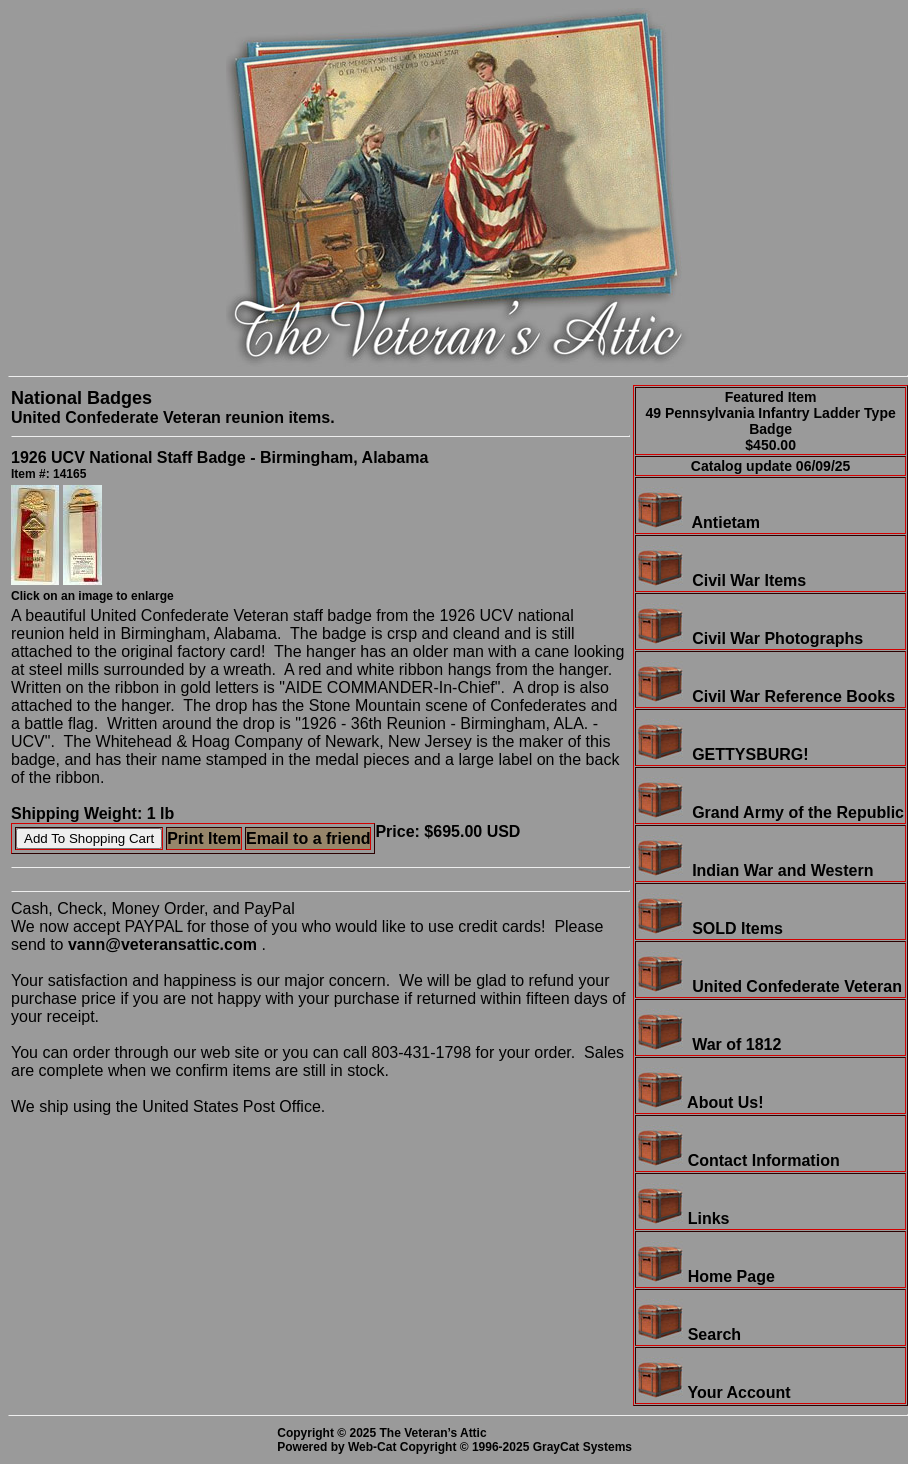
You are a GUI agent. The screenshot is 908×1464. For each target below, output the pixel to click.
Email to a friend (308, 838)
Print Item (204, 838)
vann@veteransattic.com (162, 944)
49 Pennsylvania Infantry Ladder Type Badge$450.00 (770, 429)
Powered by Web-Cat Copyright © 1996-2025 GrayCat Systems (457, 1447)
